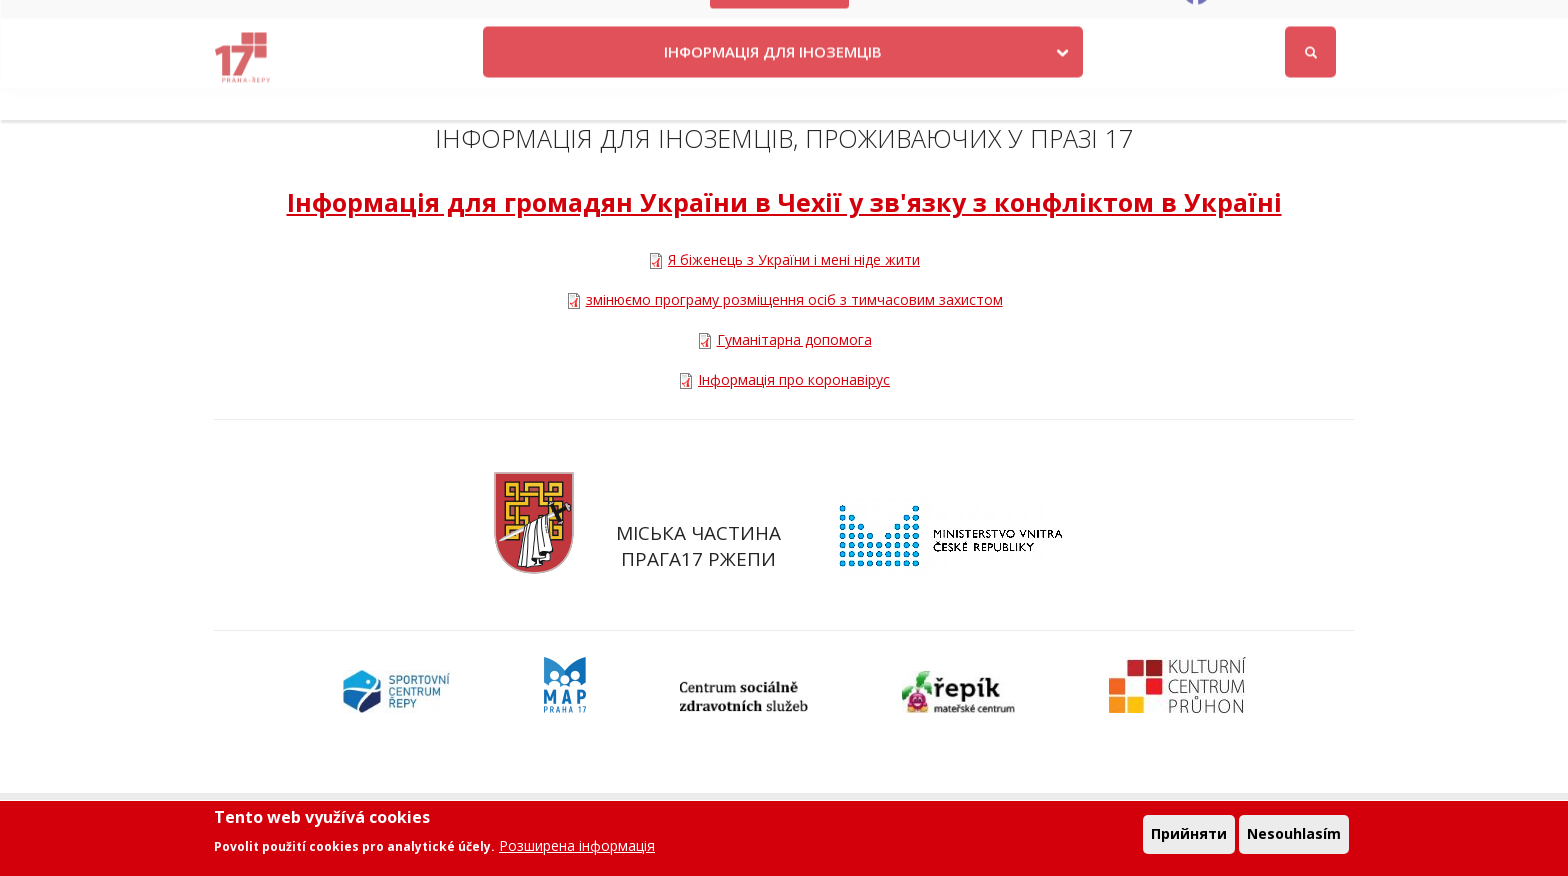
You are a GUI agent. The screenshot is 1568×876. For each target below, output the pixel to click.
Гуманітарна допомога (794, 339)
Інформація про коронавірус (794, 379)
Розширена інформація (577, 845)
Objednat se (998, 22)
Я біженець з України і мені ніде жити (794, 259)
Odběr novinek (1111, 22)
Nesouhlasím (1294, 834)
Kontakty (904, 22)
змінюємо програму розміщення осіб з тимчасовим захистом (794, 299)
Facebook (1246, 22)
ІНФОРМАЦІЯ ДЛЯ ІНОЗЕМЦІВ (773, 83)
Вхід (1335, 23)
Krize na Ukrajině (780, 22)
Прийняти (1189, 834)
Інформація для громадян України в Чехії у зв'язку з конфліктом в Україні (784, 202)
